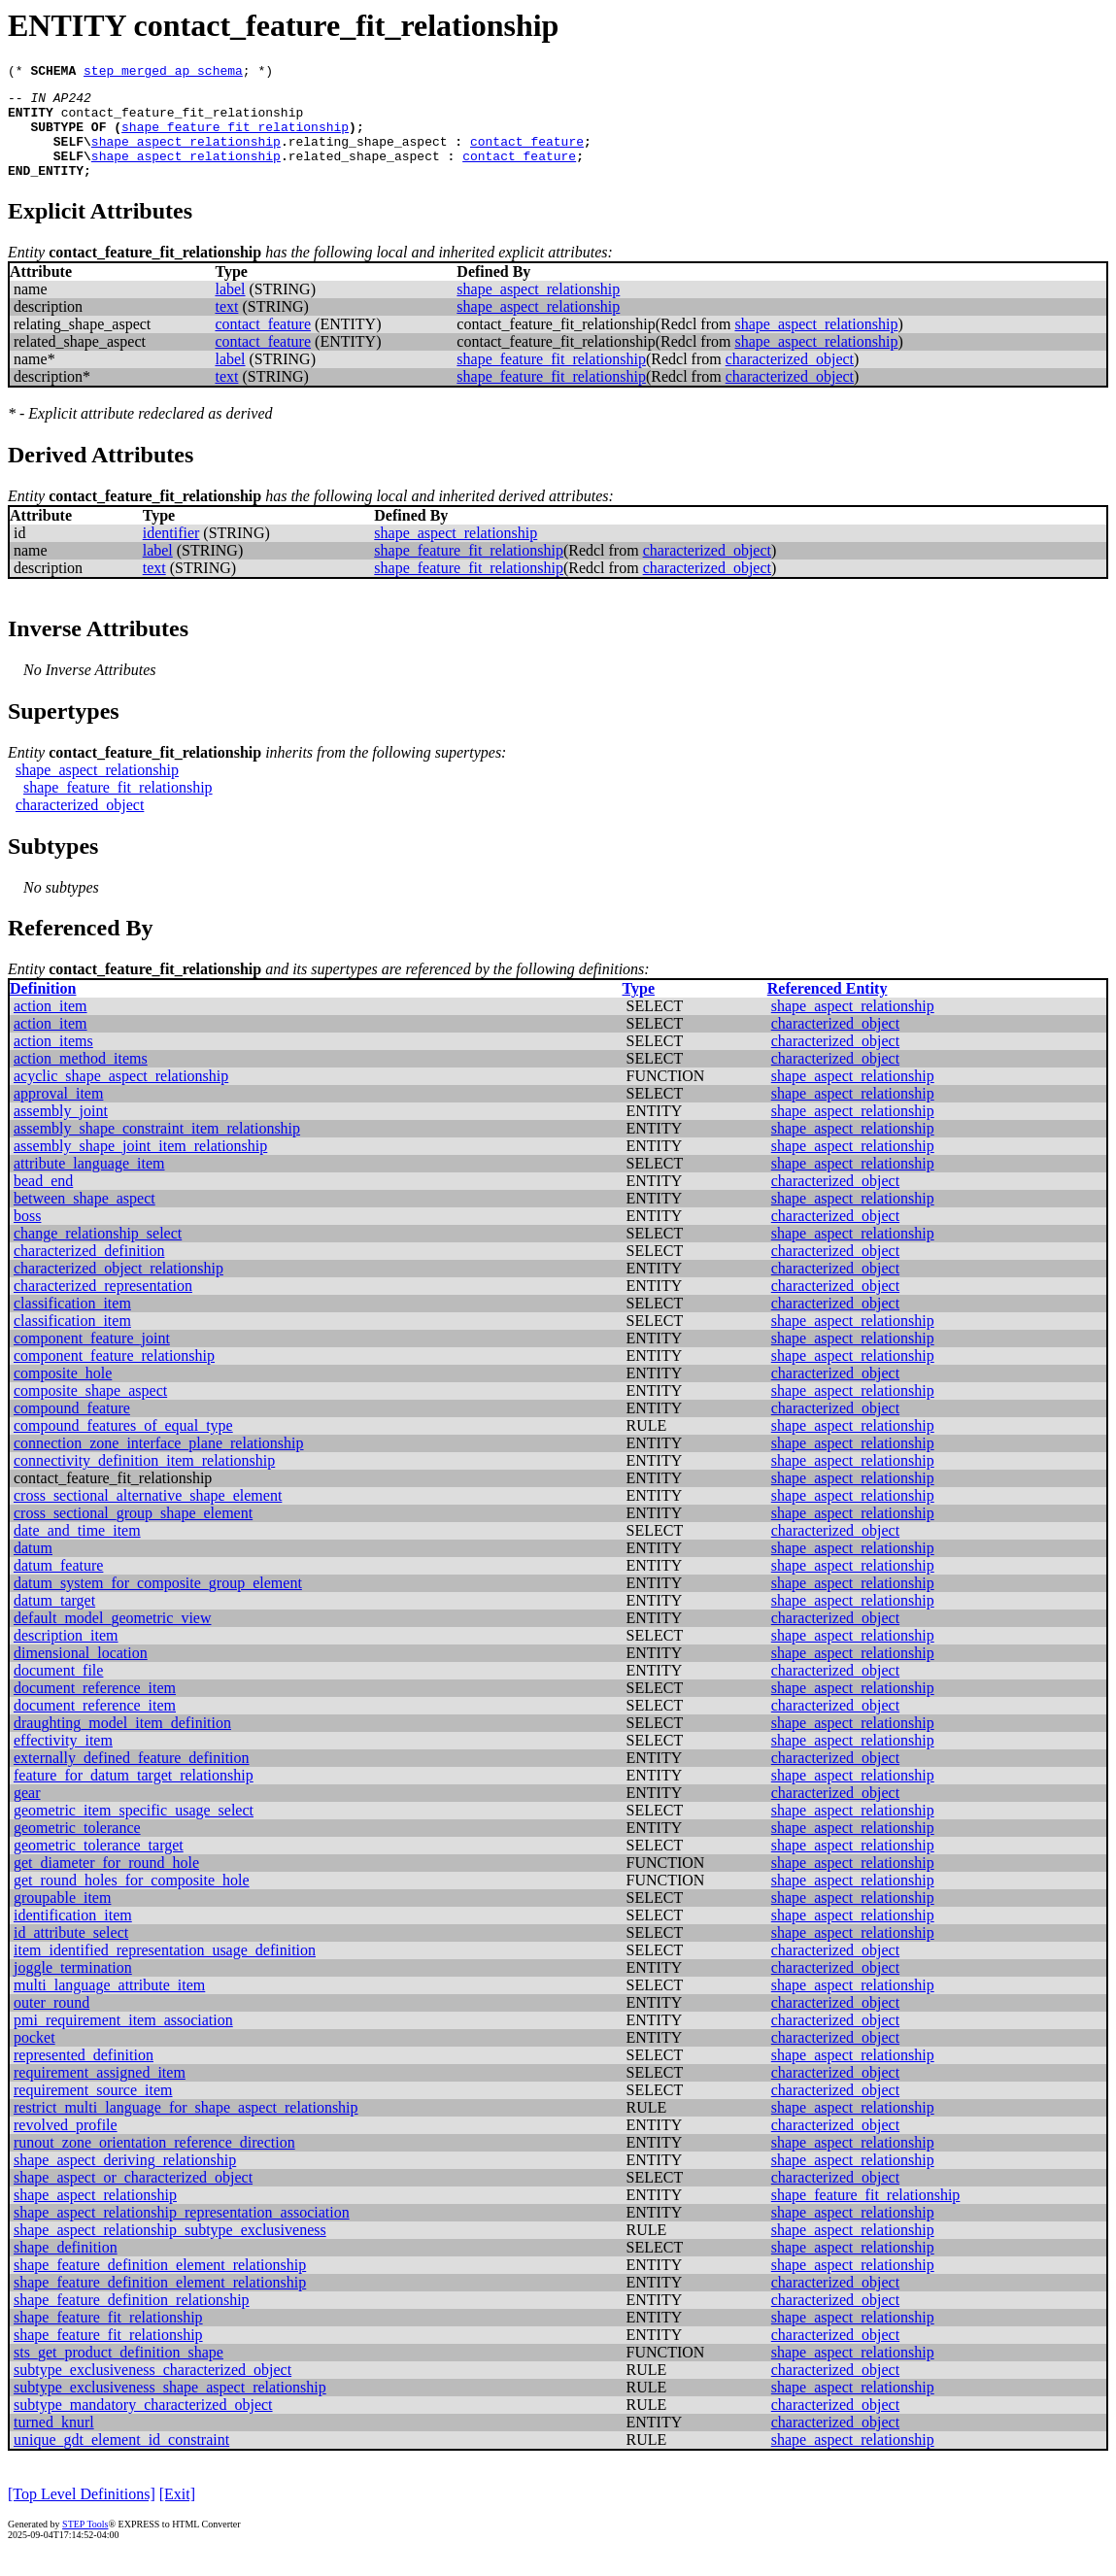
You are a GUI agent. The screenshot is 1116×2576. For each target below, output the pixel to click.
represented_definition (83, 2075)
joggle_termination (73, 1988)
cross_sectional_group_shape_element (133, 1533)
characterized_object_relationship (118, 1288)
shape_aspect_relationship (186, 155)
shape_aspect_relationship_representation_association (182, 2232)
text (226, 327)
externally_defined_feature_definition (132, 1778)
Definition (43, 1008)
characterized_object (790, 379)
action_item (50, 1026)
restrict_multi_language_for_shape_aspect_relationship (186, 2127)
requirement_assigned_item (100, 2093)
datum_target (54, 1620)
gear (27, 1813)
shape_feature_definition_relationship (132, 2320)
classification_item (72, 1323)
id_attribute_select (71, 1953)
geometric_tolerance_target (99, 1865)
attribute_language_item (89, 1183)
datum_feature (58, 1585)
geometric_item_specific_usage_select (134, 1830)
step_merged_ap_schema (163, 73)
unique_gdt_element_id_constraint (121, 2460)
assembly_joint (61, 1131)
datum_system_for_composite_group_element (158, 1603)
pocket (34, 2058)
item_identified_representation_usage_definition (165, 1970)
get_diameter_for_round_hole (106, 1883)
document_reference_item (95, 1708)
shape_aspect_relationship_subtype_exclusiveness (170, 2250)
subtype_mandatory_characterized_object (143, 2425)
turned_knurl (54, 2442)
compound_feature (72, 1428)
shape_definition (66, 2267)
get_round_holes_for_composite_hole (132, 1900)
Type (639, 1008)
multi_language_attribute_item (109, 2005)
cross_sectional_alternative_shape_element (148, 1516)
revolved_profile (66, 2145)
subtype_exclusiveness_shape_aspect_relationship (170, 2407)
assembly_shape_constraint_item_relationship (157, 1148)
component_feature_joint (92, 1358)
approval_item (58, 1113)
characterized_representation (103, 1306)
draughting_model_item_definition (122, 1743)
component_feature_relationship (114, 1376)
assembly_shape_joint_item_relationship (140, 1166)
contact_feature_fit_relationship (182, 120)
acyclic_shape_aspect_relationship (121, 1096)
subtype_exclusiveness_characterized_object (152, 2390)
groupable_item (62, 1918)
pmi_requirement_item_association (123, 2040)
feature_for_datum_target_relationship (134, 1795)
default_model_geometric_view (112, 1638)
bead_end (43, 1201)
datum (33, 1568)
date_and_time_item (77, 1550)
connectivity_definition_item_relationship (144, 1481)
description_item (66, 1655)
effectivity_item (63, 1760)
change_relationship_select (98, 1253)
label (230, 309)
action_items (53, 1061)
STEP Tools (85, 2544)
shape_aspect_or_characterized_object (133, 2197)
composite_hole (63, 1393)
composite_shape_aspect (90, 1411)
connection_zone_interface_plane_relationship (159, 1463)
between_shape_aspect (84, 1218)
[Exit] (177, 2514)
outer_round (51, 2023)
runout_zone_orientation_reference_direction (154, 2162)
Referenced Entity (827, 1008)
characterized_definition (89, 1271)
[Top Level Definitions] (81, 2514)
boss (27, 1236)
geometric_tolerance (77, 1848)
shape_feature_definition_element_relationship (160, 2285)
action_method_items (81, 1078)
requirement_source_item (93, 2110)
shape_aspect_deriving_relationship (125, 2180)
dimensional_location (81, 1673)
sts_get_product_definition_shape (118, 2372)
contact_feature (527, 155)
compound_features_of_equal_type (123, 1446)
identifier (171, 553)
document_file (58, 1690)
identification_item (73, 1935)
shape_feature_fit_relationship (235, 138)
